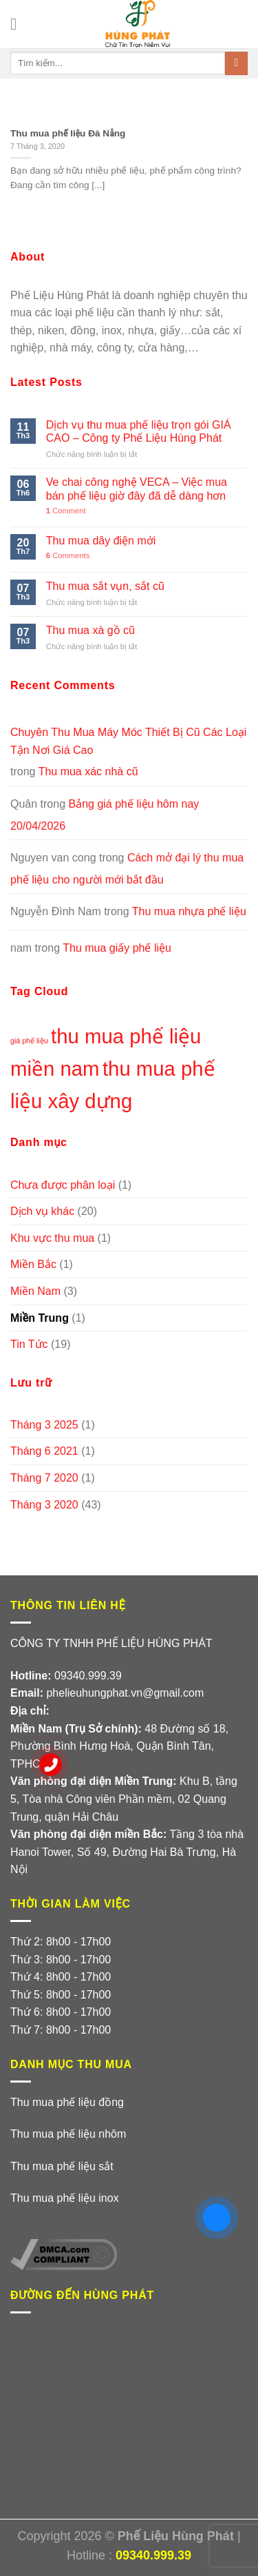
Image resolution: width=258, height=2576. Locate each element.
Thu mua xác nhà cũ (88, 771)
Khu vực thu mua (52, 1238)
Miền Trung (39, 1318)
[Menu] (18, 24)
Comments (67, 555)
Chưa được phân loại (62, 1185)
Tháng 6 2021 (44, 1451)
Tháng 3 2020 (44, 1505)
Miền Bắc (33, 1264)
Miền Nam (35, 1291)
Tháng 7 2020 (44, 1478)
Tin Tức (29, 1344)
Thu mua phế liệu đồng (67, 2102)
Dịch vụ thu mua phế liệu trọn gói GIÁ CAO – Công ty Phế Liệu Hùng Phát (138, 431)
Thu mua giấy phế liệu (117, 948)
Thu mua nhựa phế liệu (189, 911)
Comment (66, 511)
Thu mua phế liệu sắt (62, 2166)
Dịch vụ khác (42, 1211)
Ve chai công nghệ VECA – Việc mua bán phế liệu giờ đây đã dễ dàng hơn (136, 488)
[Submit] (236, 63)
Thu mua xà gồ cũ (90, 630)
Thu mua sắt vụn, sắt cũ (105, 586)
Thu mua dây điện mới (101, 540)
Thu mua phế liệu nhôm (68, 2134)
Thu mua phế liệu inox (64, 2198)
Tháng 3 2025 (44, 1425)
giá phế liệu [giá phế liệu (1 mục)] (29, 1040)
